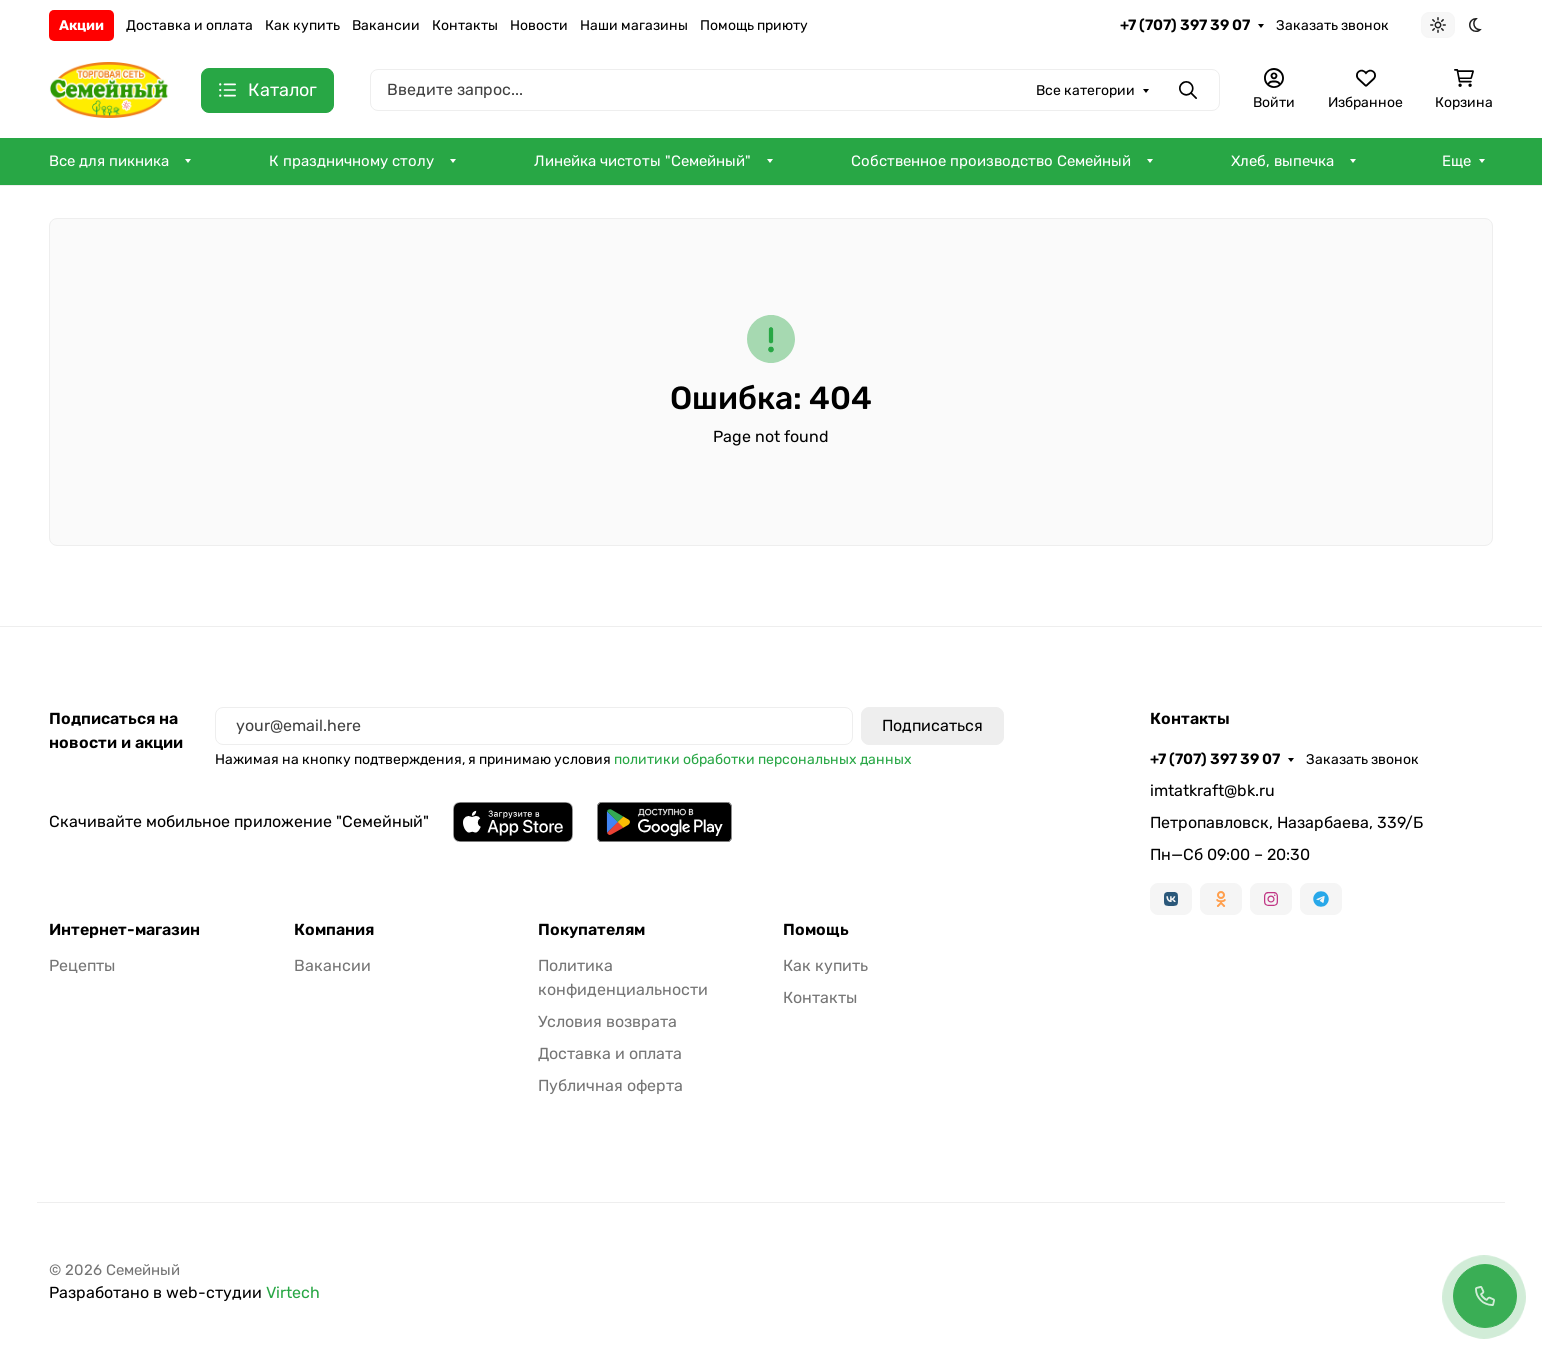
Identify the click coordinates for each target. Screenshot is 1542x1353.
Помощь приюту (754, 25)
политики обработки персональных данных (763, 759)
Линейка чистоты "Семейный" (642, 161)
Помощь (816, 930)
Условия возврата (607, 1021)
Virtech (293, 1292)
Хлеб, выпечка (1282, 161)
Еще (1456, 161)
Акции (81, 25)
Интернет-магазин (124, 930)
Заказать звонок (1332, 25)
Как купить (302, 25)
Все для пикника (109, 161)
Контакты (465, 25)
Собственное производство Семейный (991, 161)
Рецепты (82, 965)
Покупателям (591, 930)
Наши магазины (634, 25)
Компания (334, 930)
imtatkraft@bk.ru (1212, 790)
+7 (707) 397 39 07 (1185, 25)
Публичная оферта (610, 1085)
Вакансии (386, 25)
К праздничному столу (351, 161)
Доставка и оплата (189, 25)
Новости (539, 25)
